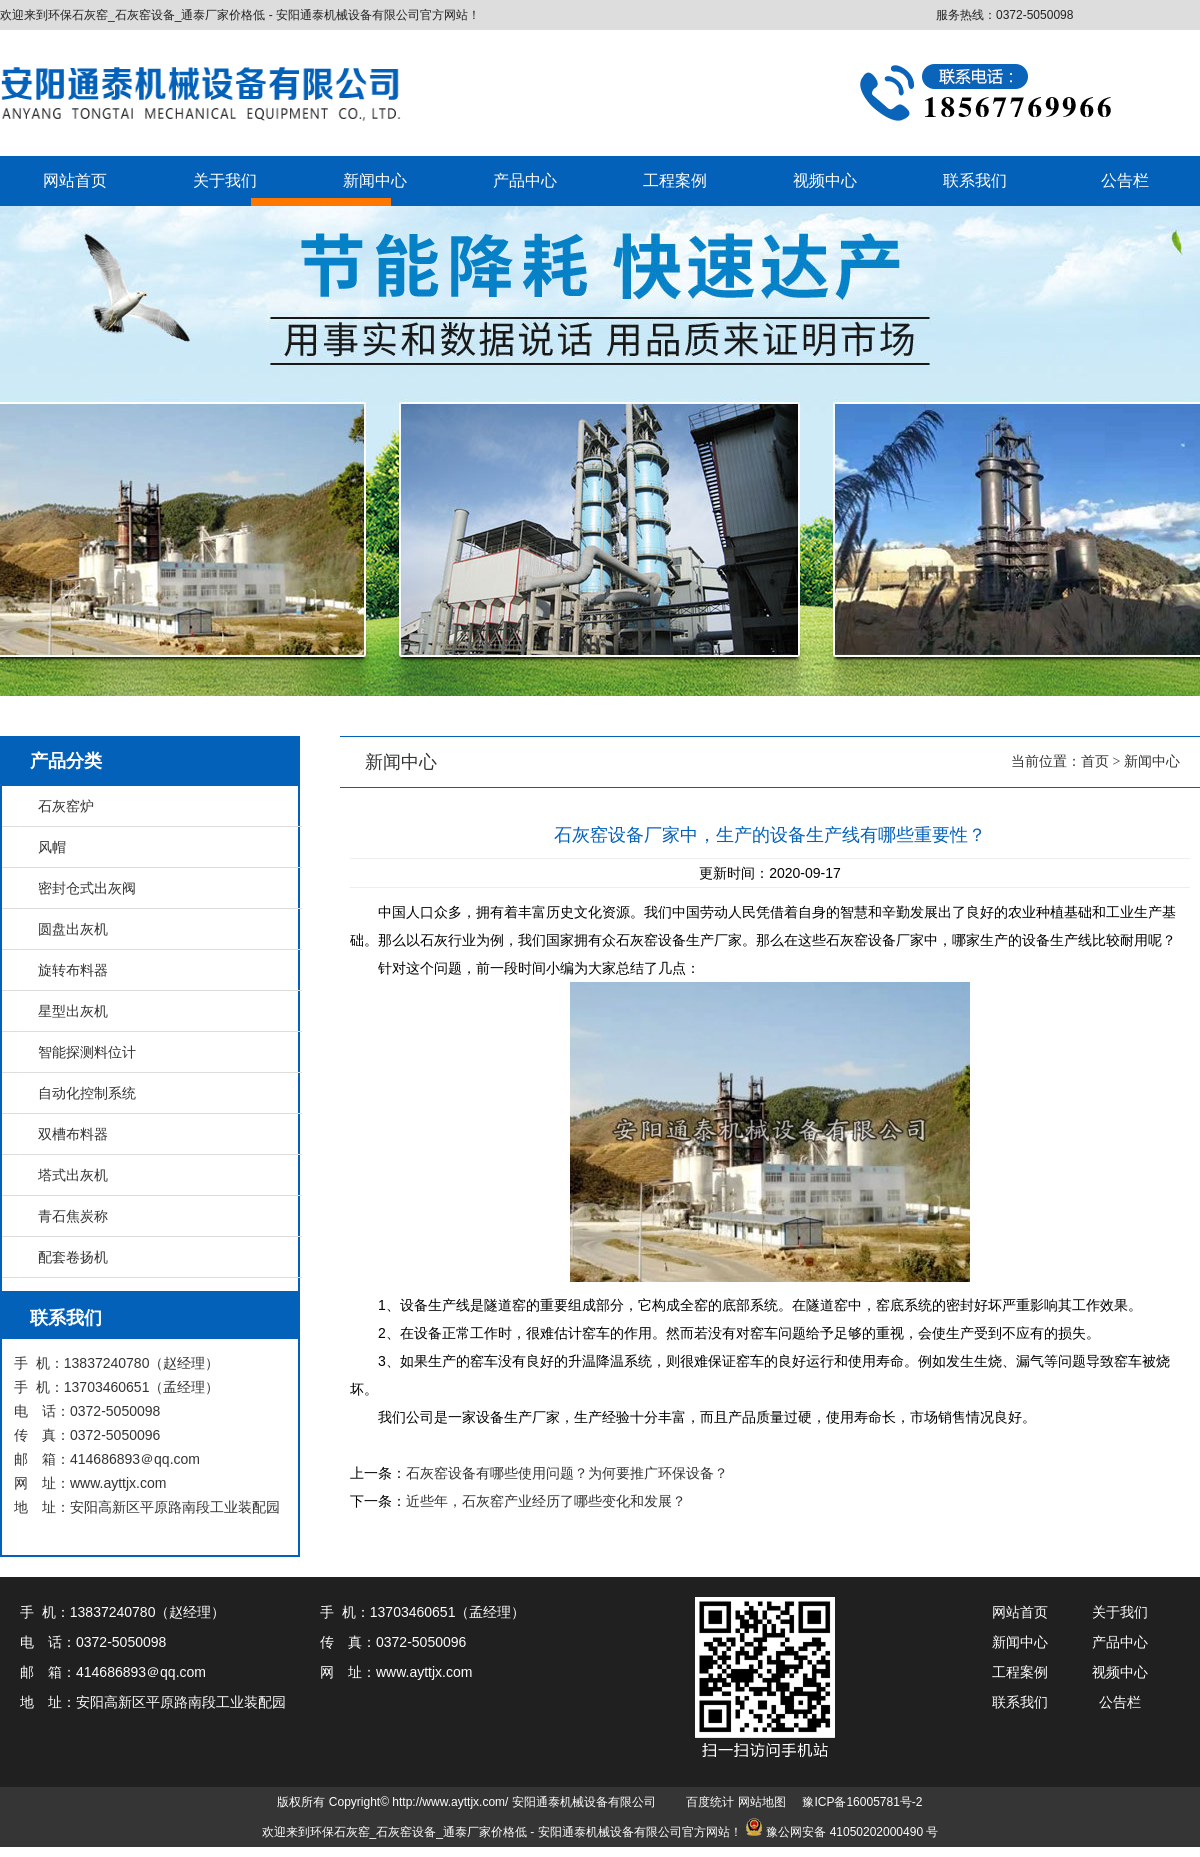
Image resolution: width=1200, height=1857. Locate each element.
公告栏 (1125, 180)
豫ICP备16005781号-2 (862, 1802)
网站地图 (762, 1802)
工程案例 (675, 180)
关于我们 (225, 180)
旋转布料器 (73, 970)
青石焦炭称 (73, 1216)
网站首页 (75, 180)
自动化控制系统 (87, 1093)
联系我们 (975, 180)
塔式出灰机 (73, 1175)
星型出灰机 (73, 1011)
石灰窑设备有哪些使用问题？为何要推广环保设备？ (567, 1473)
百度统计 (710, 1802)
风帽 (52, 847)
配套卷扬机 (73, 1257)
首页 (1095, 761)
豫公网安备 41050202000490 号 (852, 1832)
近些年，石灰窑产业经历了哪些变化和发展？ (546, 1501)
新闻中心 (375, 180)
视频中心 (825, 180)
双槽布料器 (73, 1134)
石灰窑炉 (66, 806)
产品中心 (525, 180)
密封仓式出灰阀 (87, 888)
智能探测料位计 (87, 1052)
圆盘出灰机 (73, 929)
